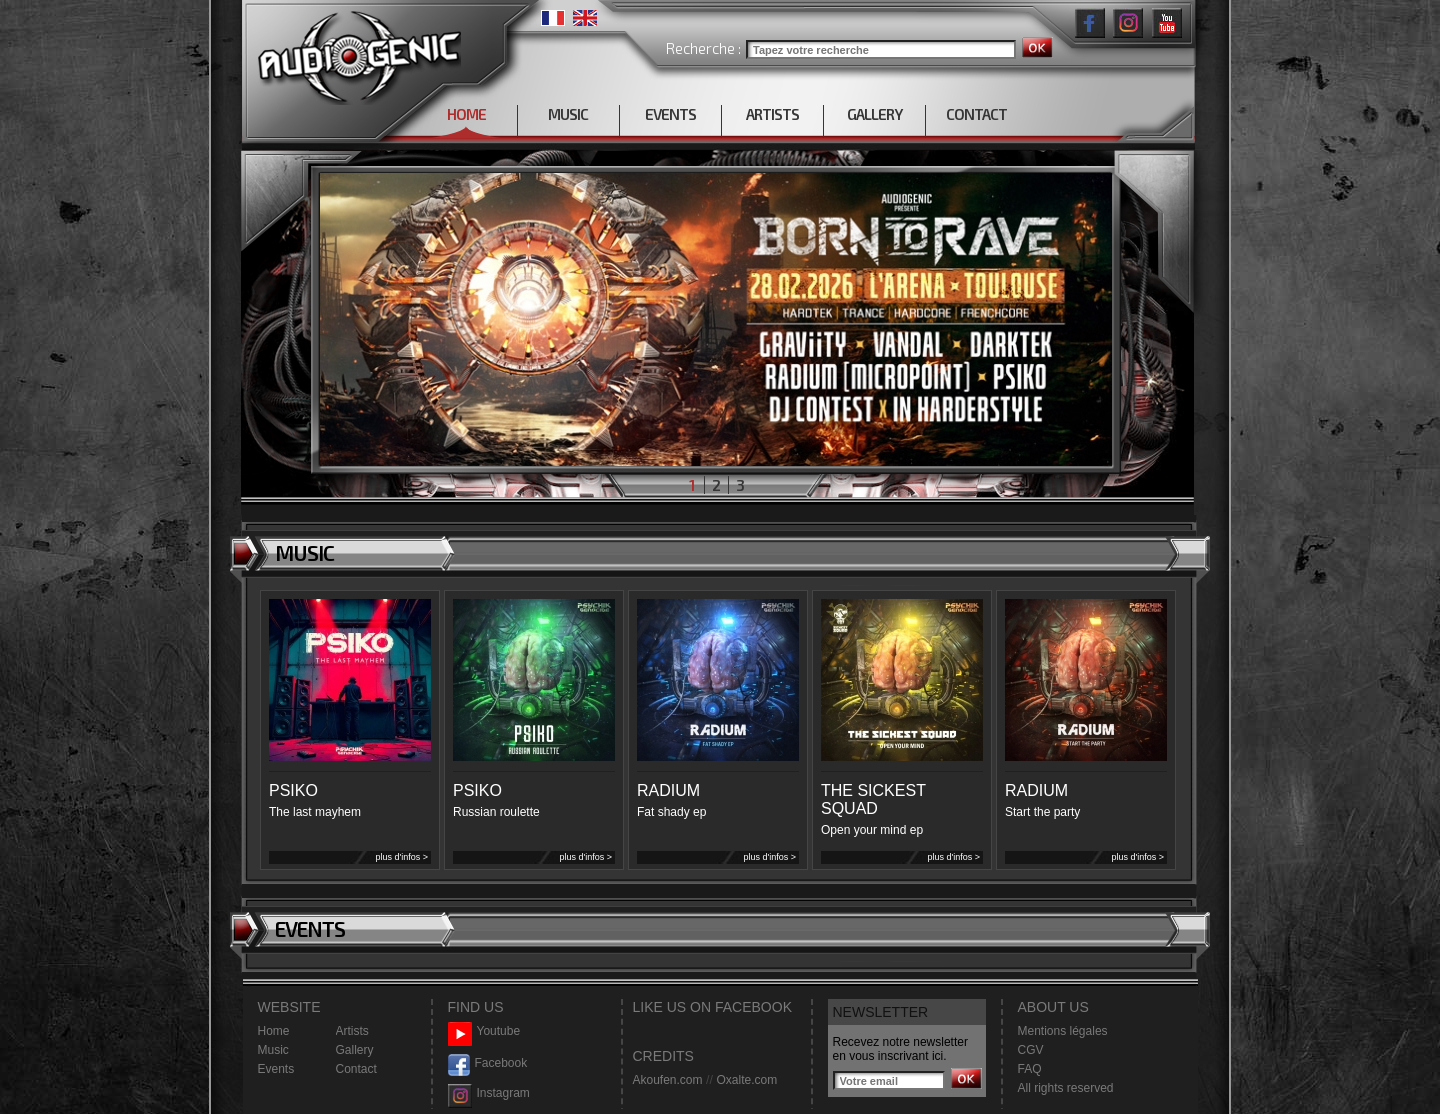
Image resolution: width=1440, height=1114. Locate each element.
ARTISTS (772, 114)
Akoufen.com (668, 1080)
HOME (466, 114)
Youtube (484, 1031)
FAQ (1030, 1069)
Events (276, 1069)
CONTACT (976, 114)
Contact (356, 1069)
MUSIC (568, 114)
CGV (1031, 1050)
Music (273, 1050)
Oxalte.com (746, 1080)
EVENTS (670, 114)
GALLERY (874, 114)
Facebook (488, 1063)
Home (274, 1031)
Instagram (489, 1093)
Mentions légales (1063, 1031)
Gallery (355, 1050)
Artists (352, 1031)
